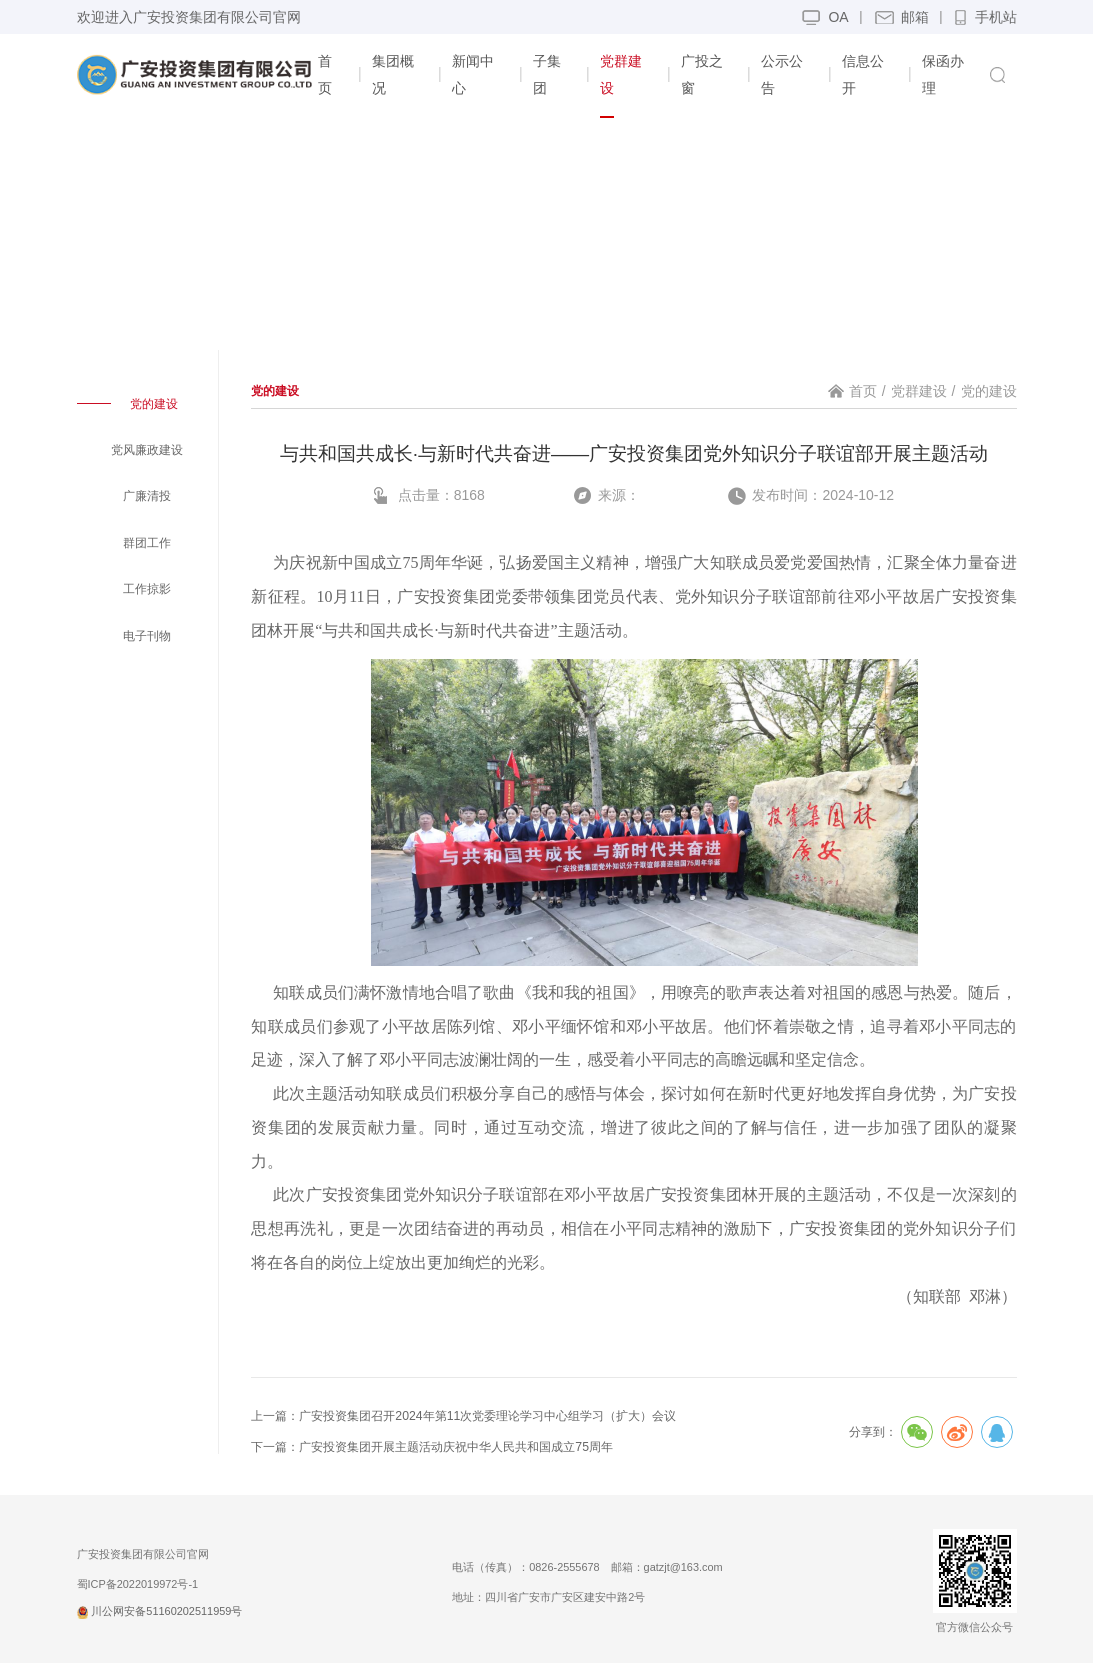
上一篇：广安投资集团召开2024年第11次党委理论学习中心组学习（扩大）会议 (463, 1416)
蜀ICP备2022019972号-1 (138, 1584)
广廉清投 (147, 496)
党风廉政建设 (147, 450)
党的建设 (154, 404)
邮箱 (915, 17)
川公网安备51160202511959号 (160, 1611)
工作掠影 (147, 589)
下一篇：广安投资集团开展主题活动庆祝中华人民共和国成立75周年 (432, 1447)
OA (838, 17)
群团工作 (147, 543)
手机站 (986, 21)
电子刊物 (147, 636)
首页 (863, 391)
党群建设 (919, 391)
